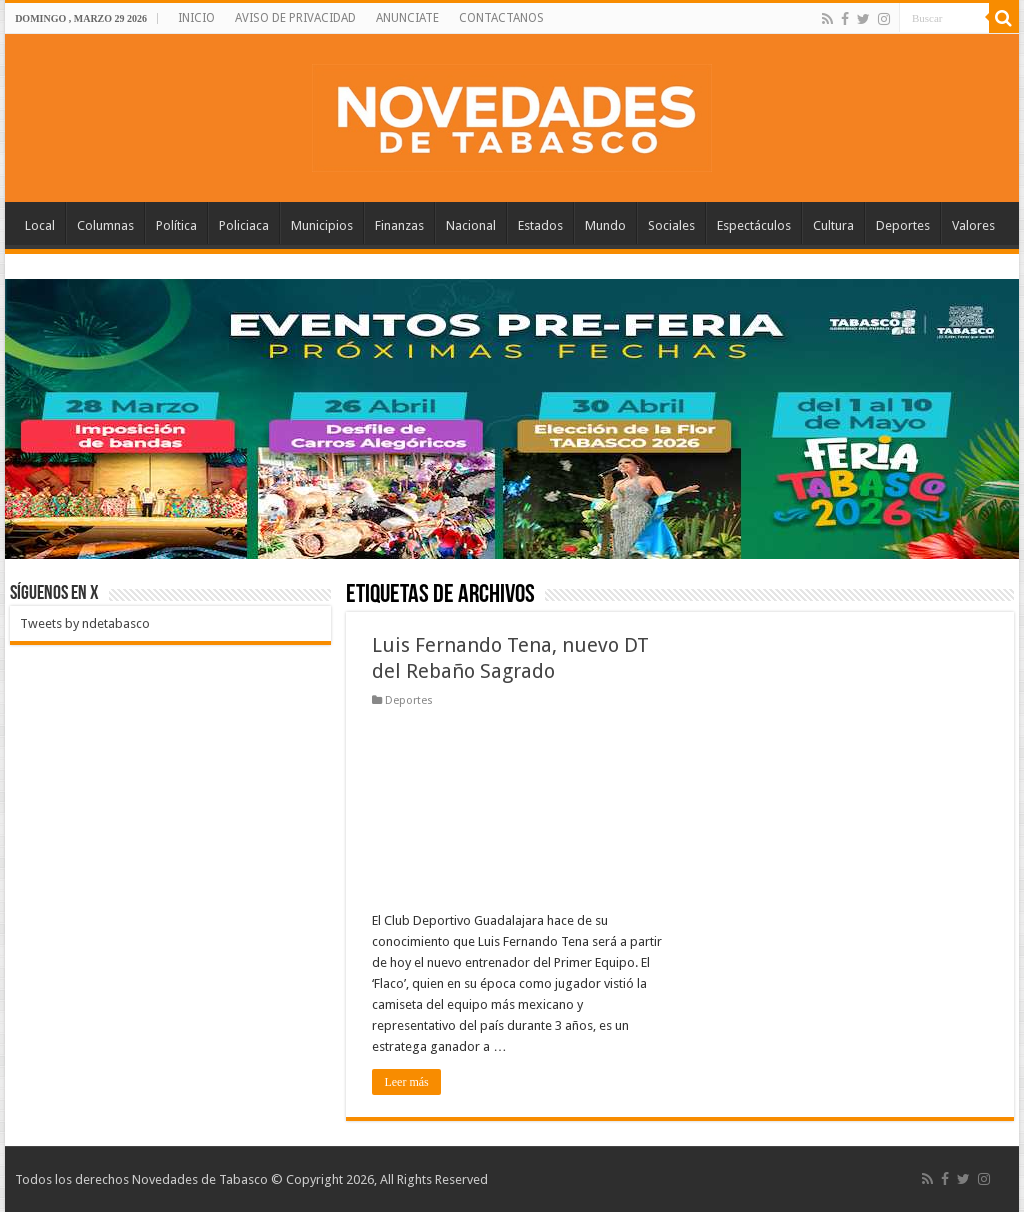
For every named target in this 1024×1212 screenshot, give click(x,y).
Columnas (105, 225)
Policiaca (244, 225)
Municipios (322, 225)
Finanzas (399, 225)
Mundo (605, 225)
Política (176, 225)
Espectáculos (754, 225)
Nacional (471, 225)
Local (40, 225)
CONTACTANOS (501, 18)
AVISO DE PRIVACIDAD (295, 18)
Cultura (833, 225)
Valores (973, 225)
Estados (540, 225)
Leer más (406, 1082)
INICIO (196, 18)
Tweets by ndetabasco (85, 623)
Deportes (903, 225)
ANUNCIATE (407, 18)
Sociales (671, 225)
